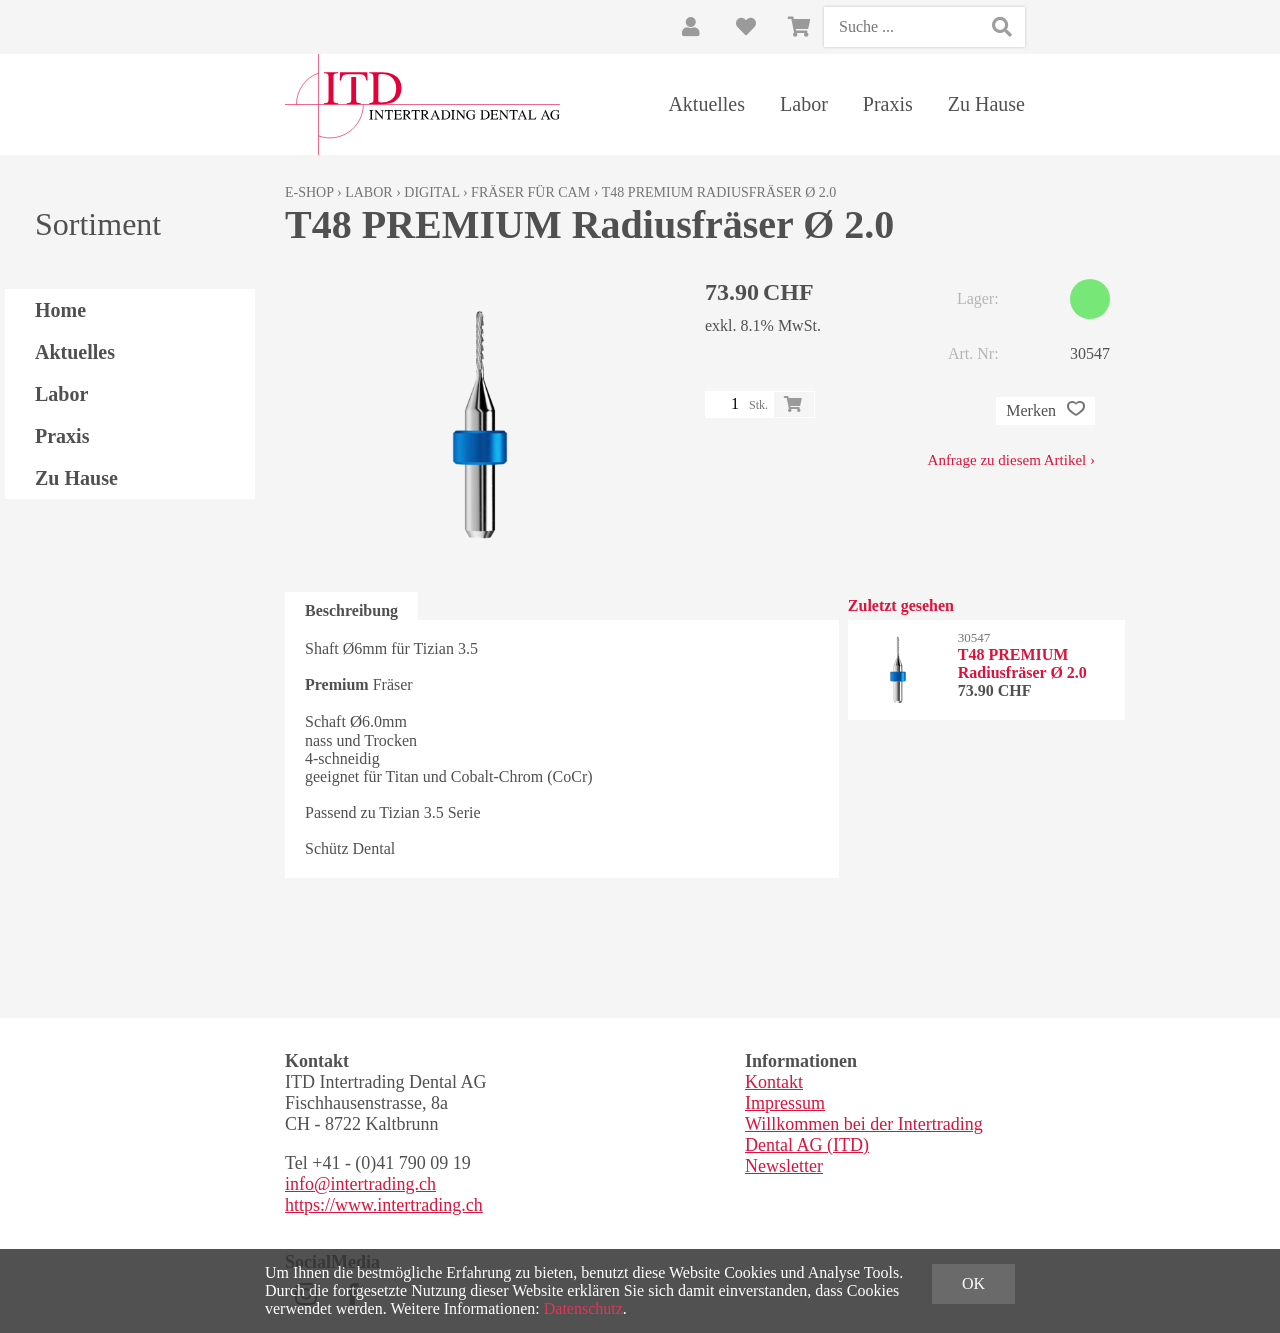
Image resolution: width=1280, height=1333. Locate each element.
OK (973, 1283)
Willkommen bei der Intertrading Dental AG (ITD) (864, 1134)
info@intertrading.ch (360, 1184)
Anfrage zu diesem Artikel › (1011, 460)
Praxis (888, 104)
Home (60, 310)
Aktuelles (706, 104)
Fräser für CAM (530, 192)
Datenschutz (583, 1308)
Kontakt (774, 1082)
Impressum (785, 1103)
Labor (804, 104)
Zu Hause (986, 104)
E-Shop (309, 192)
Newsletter (784, 1166)
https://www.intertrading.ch (384, 1205)
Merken (1045, 411)
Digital (431, 192)
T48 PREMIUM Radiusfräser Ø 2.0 (719, 192)
